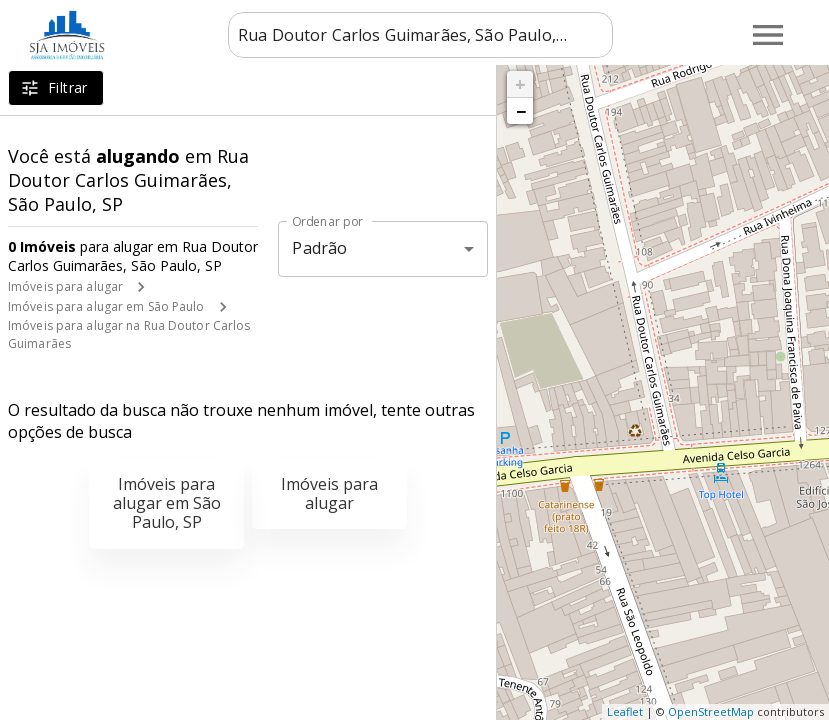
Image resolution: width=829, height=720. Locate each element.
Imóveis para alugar (65, 286)
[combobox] (420, 35)
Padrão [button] (319, 248)
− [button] (521, 111)
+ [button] (520, 84)
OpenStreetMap (711, 711)
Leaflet (625, 711)
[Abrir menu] (768, 35)
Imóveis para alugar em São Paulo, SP (167, 503)
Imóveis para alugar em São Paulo (106, 306)
